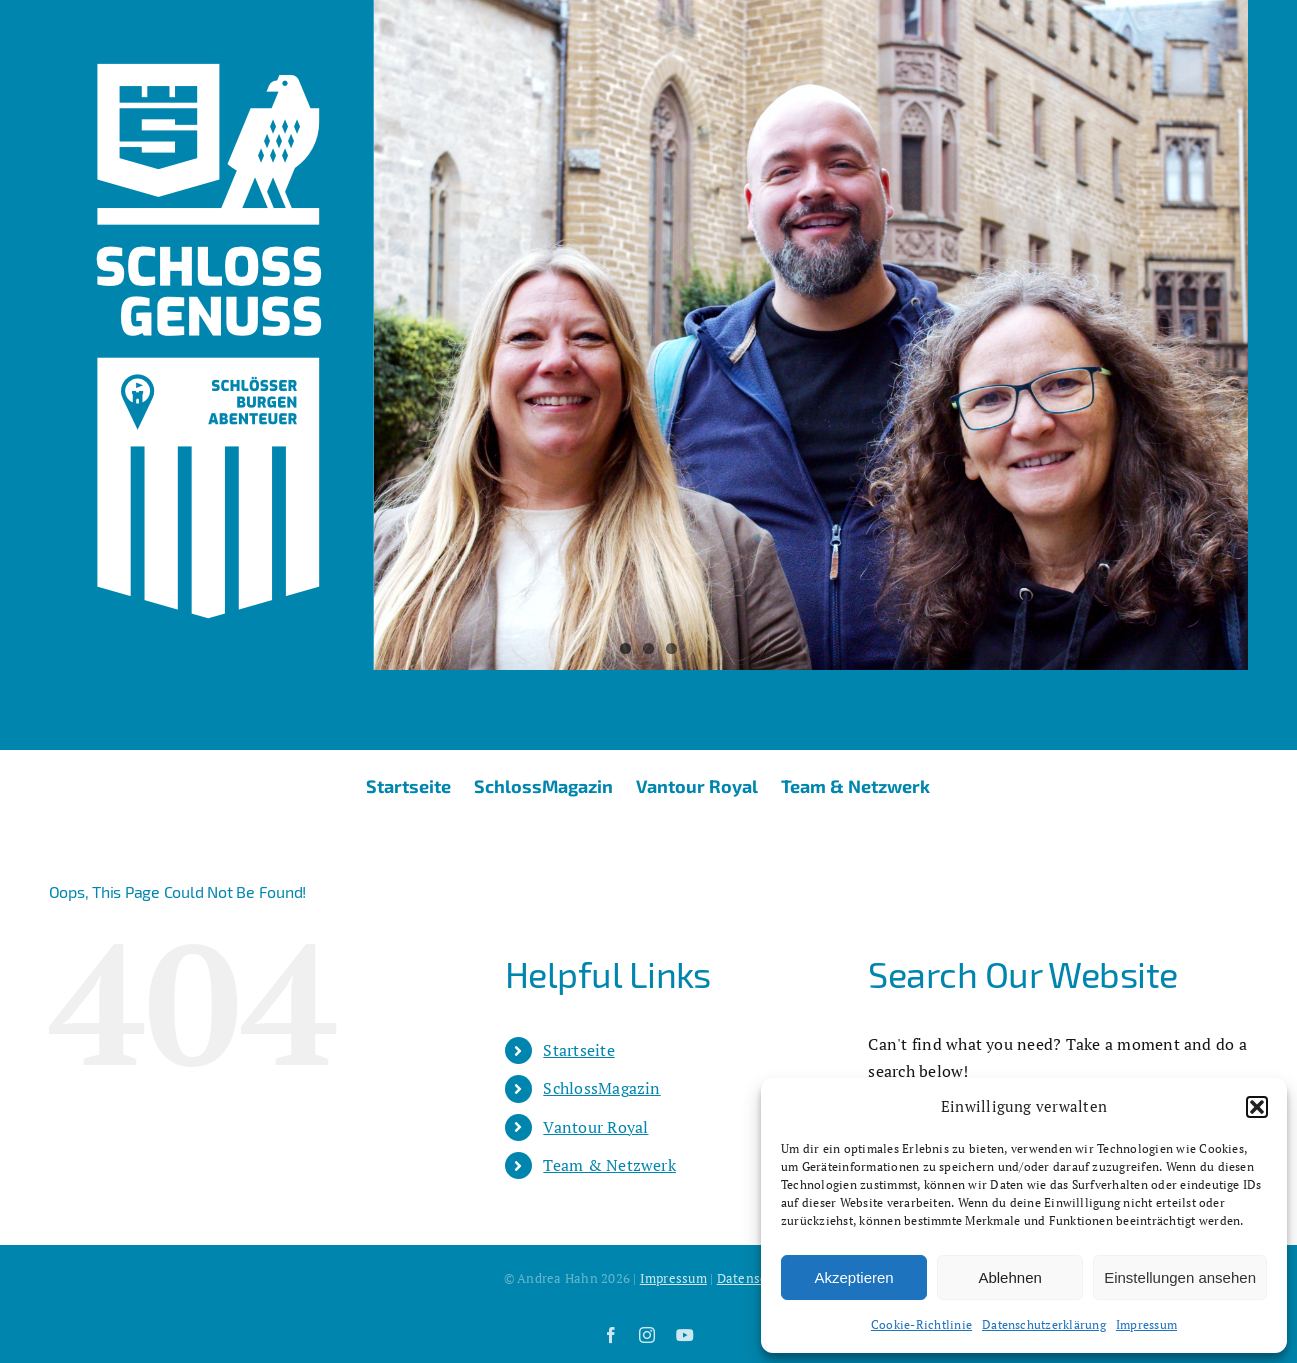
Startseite (578, 1050)
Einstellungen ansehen (1180, 1277)
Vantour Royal (595, 1127)
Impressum (1146, 1324)
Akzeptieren (853, 1277)
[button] (1257, 1107)
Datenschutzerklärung (1044, 1324)
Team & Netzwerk (609, 1165)
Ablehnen (1009, 1277)
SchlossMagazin (601, 1088)
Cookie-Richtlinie (921, 1324)
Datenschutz (755, 1278)
